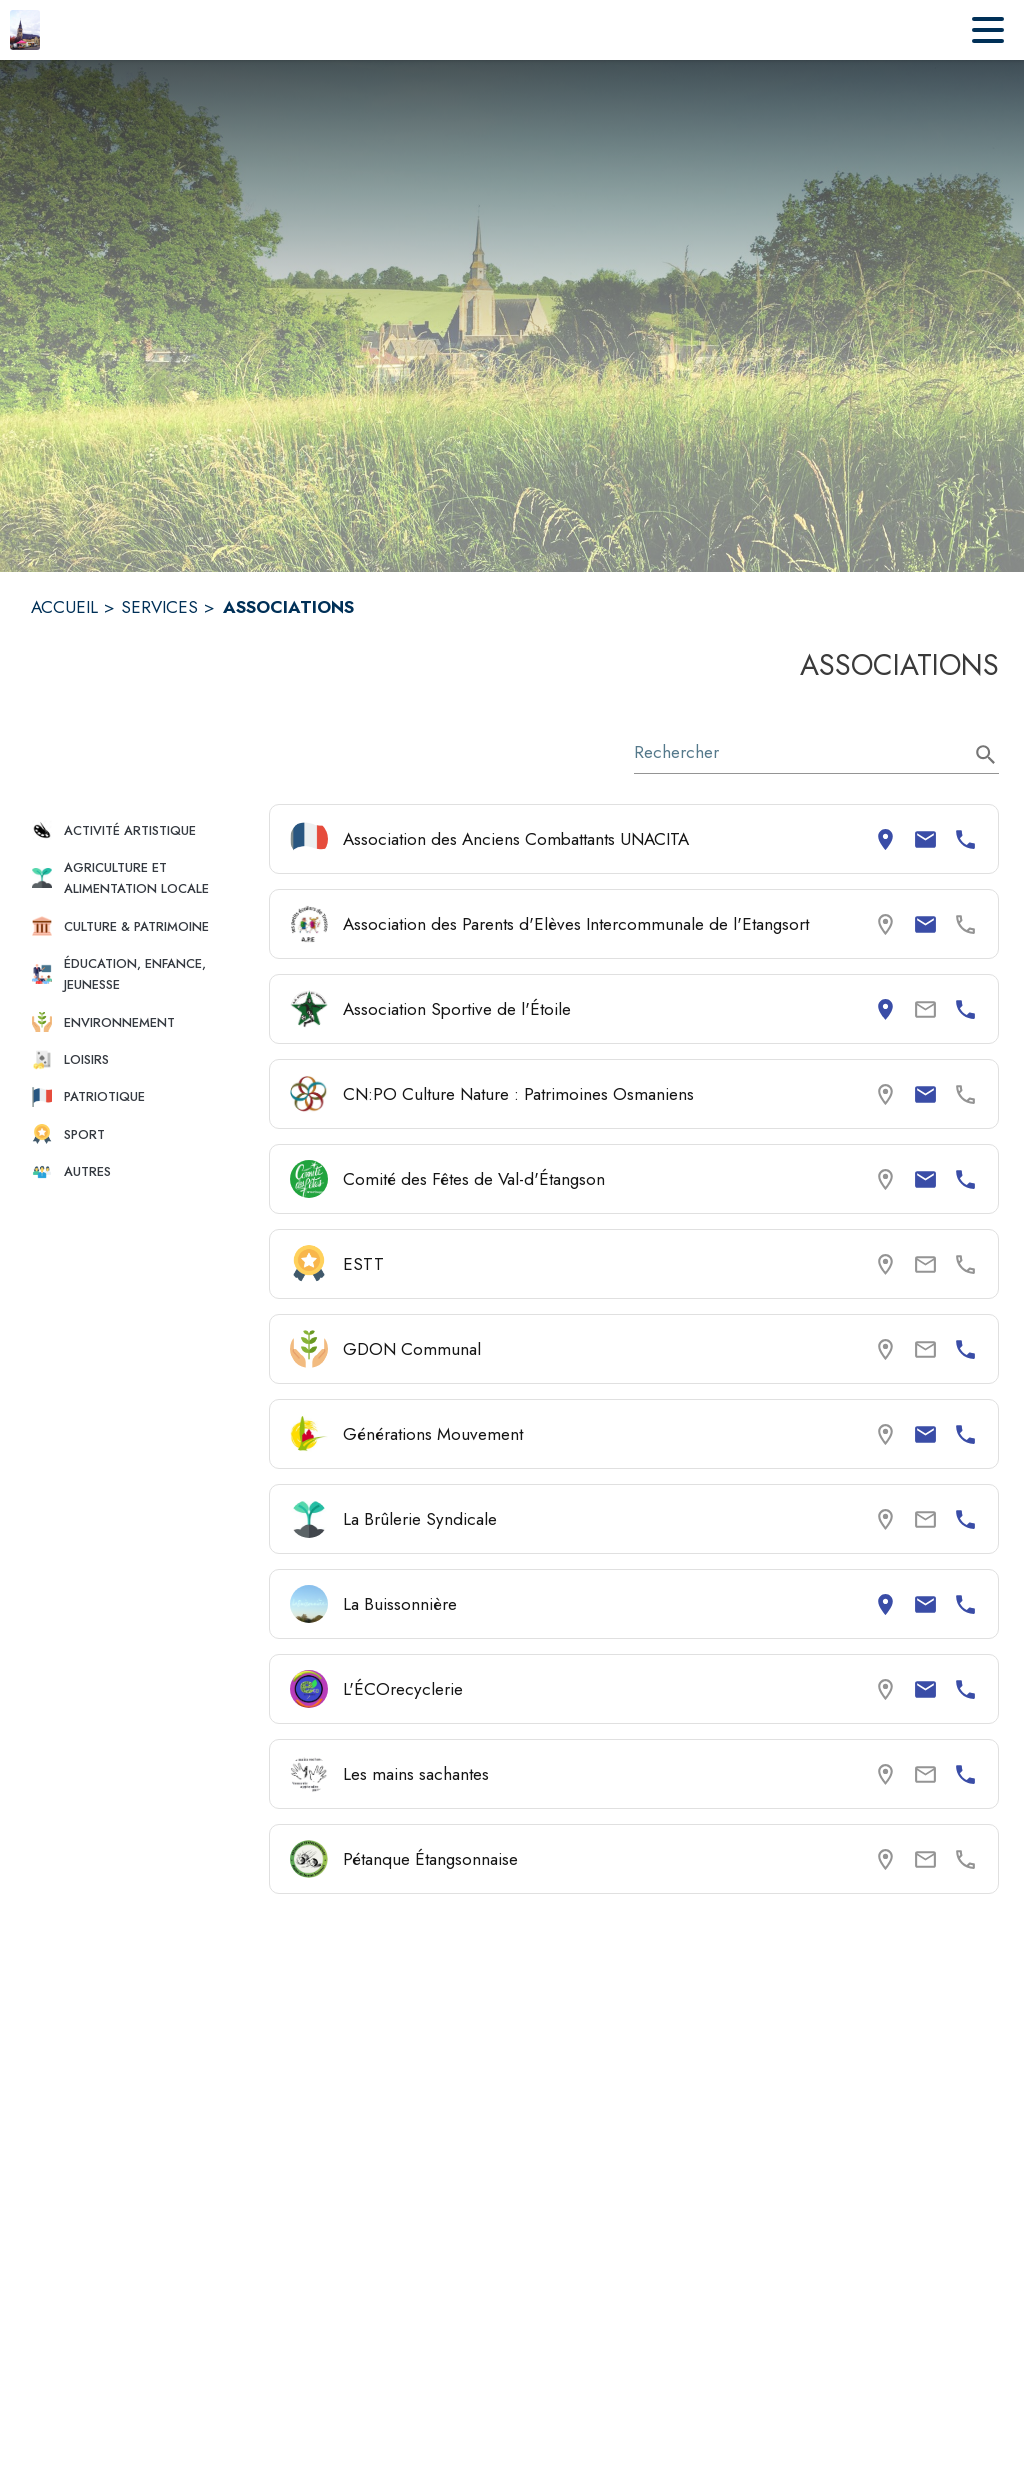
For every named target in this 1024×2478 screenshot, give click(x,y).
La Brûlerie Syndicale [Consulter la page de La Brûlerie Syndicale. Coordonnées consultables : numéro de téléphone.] (420, 1519)
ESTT (363, 1264)
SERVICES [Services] (159, 607)
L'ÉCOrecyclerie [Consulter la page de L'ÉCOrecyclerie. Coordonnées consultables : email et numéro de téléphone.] (403, 1689)
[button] (142, 830)
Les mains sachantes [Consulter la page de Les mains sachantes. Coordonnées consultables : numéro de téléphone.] (416, 1774)
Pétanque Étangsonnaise (430, 1859)
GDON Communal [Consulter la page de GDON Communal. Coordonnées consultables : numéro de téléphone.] (412, 1349)
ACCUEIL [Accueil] (64, 607)
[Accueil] (25, 30)
